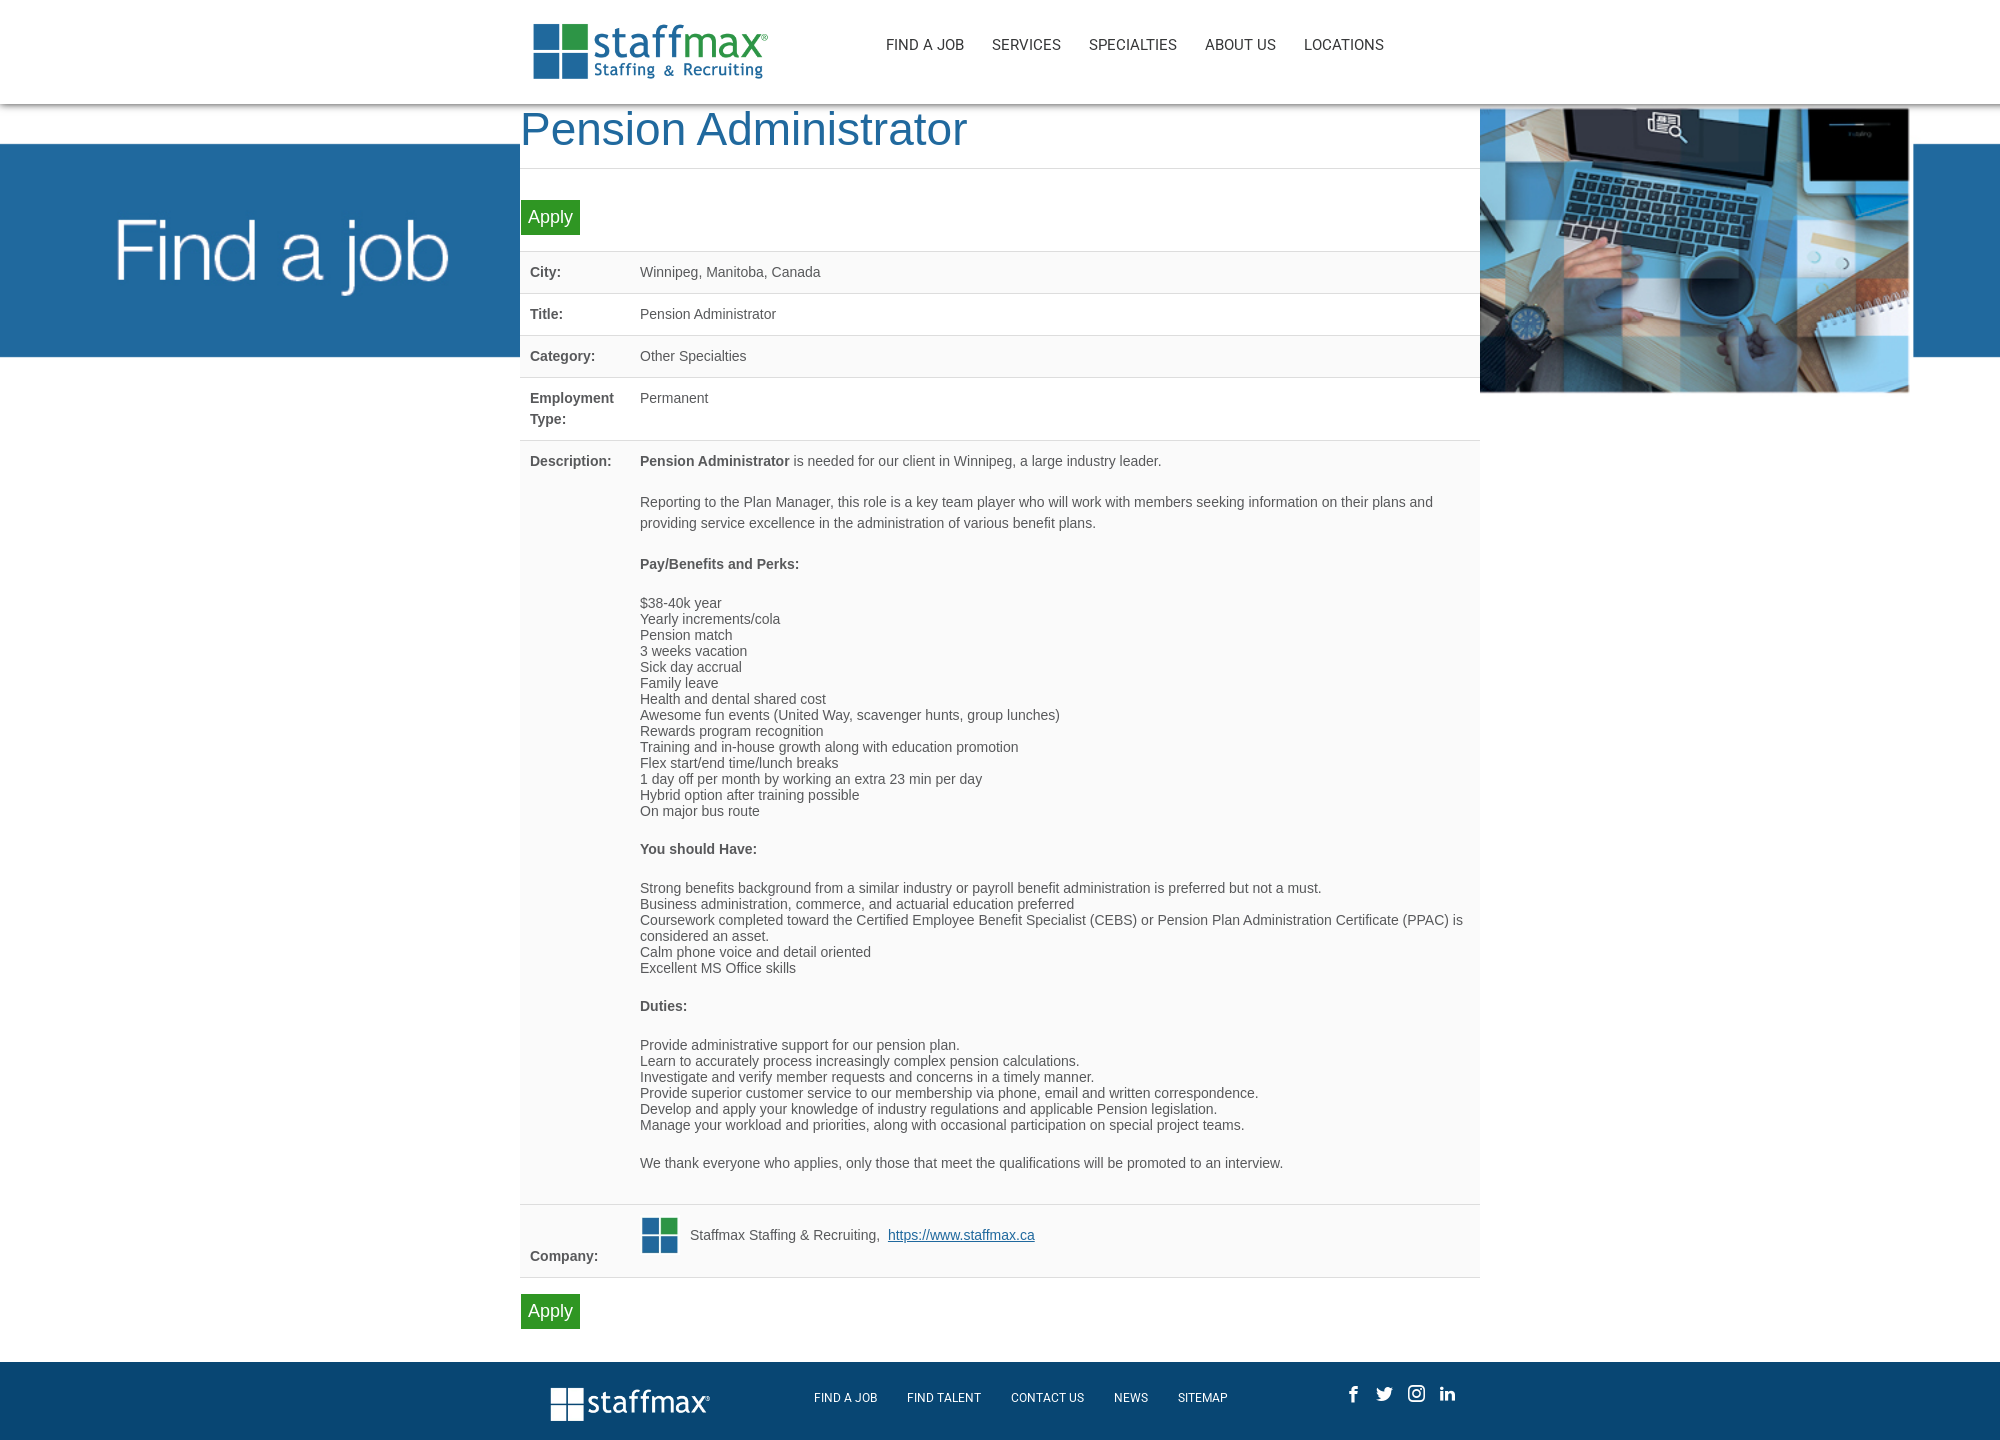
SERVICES (1026, 45)
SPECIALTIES (1133, 45)
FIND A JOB (925, 45)
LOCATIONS (1344, 45)
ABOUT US (1240, 45)
